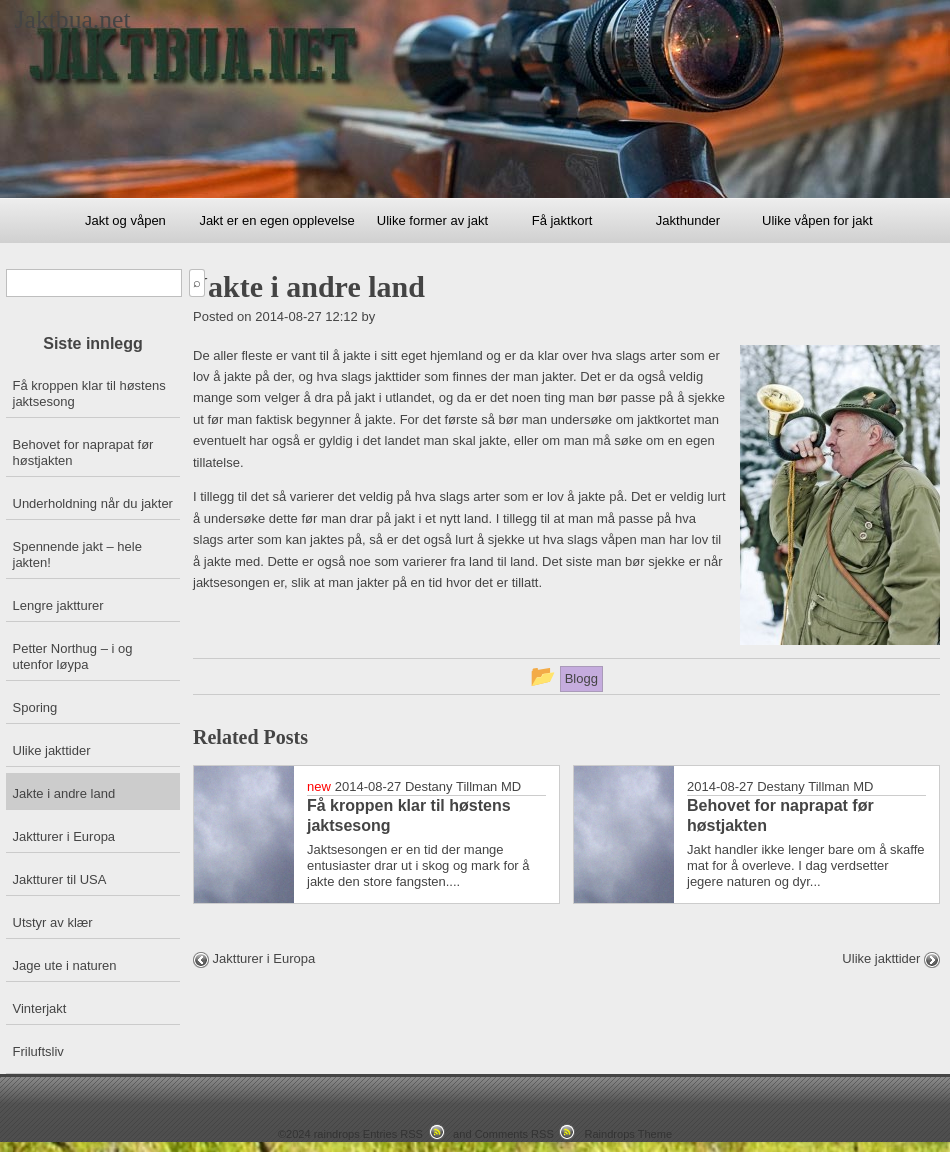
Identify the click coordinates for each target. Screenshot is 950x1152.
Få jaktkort (562, 220)
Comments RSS (514, 1134)
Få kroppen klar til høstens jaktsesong (89, 393)
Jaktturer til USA (60, 879)
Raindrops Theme (628, 1134)
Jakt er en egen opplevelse (276, 220)
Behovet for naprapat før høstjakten (83, 452)
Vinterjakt (40, 1008)
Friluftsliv (38, 1051)
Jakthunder (688, 220)
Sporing (35, 707)
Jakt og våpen (125, 220)
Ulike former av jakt (432, 220)
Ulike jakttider (52, 750)
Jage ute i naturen (65, 965)
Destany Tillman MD (463, 786)
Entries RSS (393, 1134)
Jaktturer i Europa (64, 836)
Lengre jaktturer (58, 605)
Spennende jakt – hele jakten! (77, 554)
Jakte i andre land (64, 793)
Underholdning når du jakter (93, 503)
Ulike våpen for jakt (817, 220)
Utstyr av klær (53, 922)
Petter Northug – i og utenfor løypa (73, 656)
